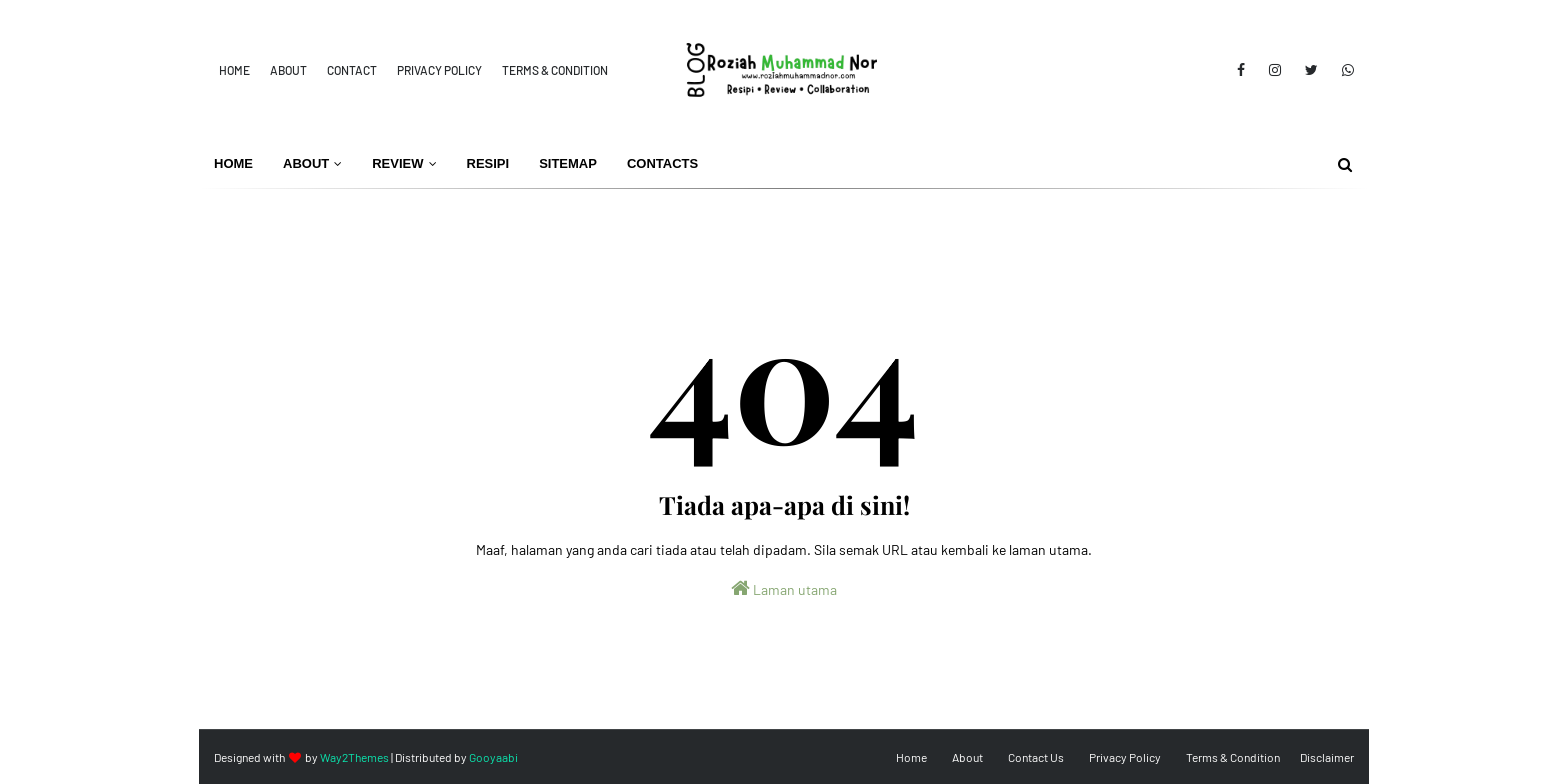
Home (234, 70)
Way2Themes (354, 757)
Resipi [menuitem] (488, 163)
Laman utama (784, 588)
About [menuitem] (306, 163)
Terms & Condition (555, 70)
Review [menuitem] (397, 163)
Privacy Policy (439, 70)
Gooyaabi (493, 757)
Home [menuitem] (233, 163)
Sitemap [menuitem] (568, 163)
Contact (352, 70)
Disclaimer (1327, 757)
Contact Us (1036, 757)
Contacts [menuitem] (662, 163)
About (288, 70)
